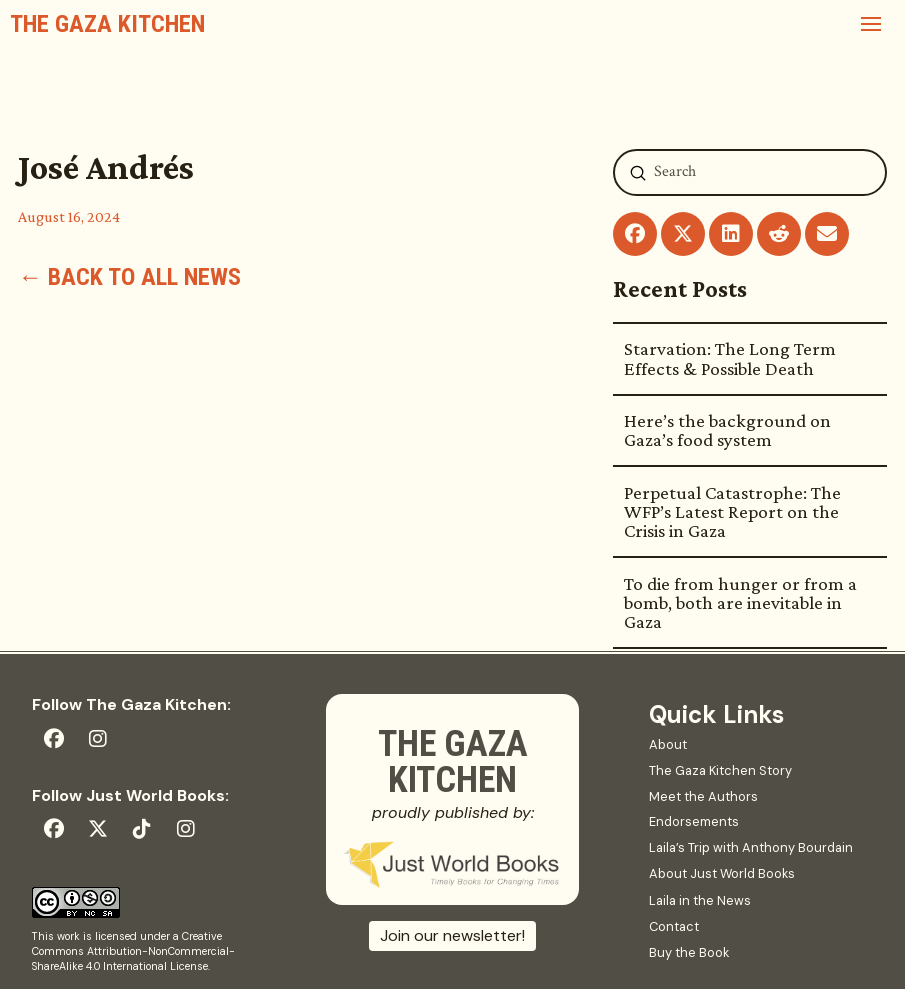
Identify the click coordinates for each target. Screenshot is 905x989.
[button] (871, 24)
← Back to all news (129, 277)
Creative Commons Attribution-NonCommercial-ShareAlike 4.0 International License (133, 951)
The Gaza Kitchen (107, 24)
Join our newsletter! (452, 935)
